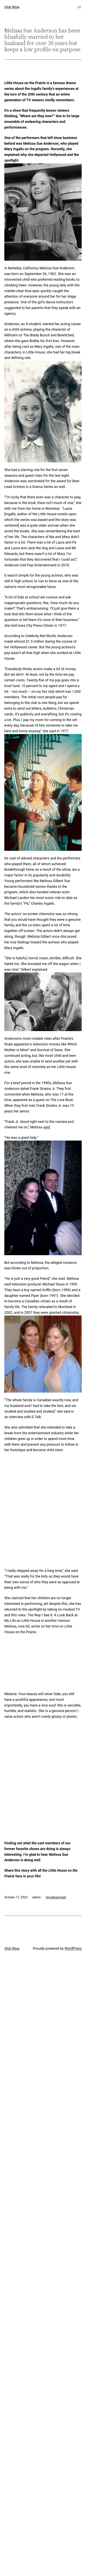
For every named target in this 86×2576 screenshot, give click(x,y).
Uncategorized (56, 1897)
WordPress (73, 1948)
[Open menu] (79, 7)
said (46, 1127)
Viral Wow (11, 7)
